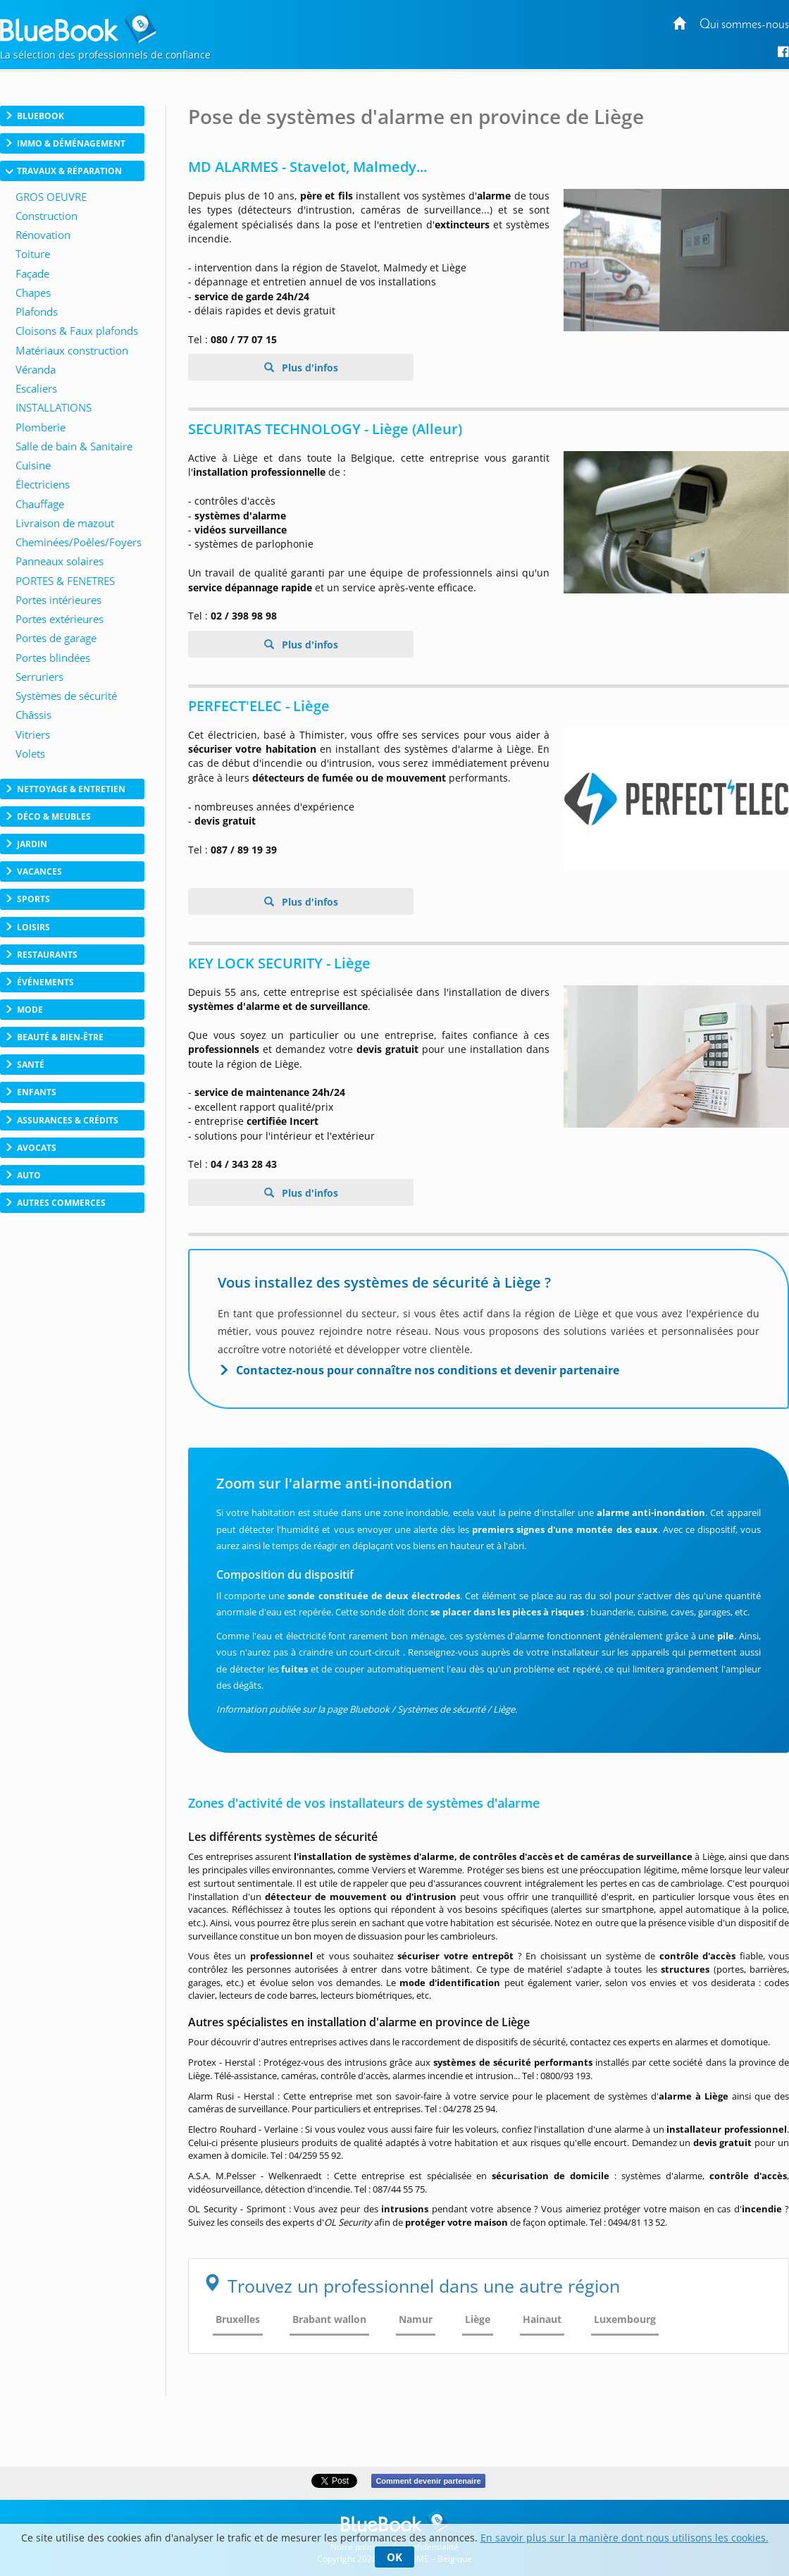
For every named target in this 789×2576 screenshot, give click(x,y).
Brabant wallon (329, 2319)
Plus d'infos (308, 367)
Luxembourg (625, 2319)
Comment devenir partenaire (427, 2481)
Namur (416, 2319)
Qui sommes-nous (744, 25)
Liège (477, 2319)
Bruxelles (238, 2319)
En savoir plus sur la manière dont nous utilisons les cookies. (624, 2537)
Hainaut (542, 2319)
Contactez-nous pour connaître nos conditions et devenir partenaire (427, 1370)
